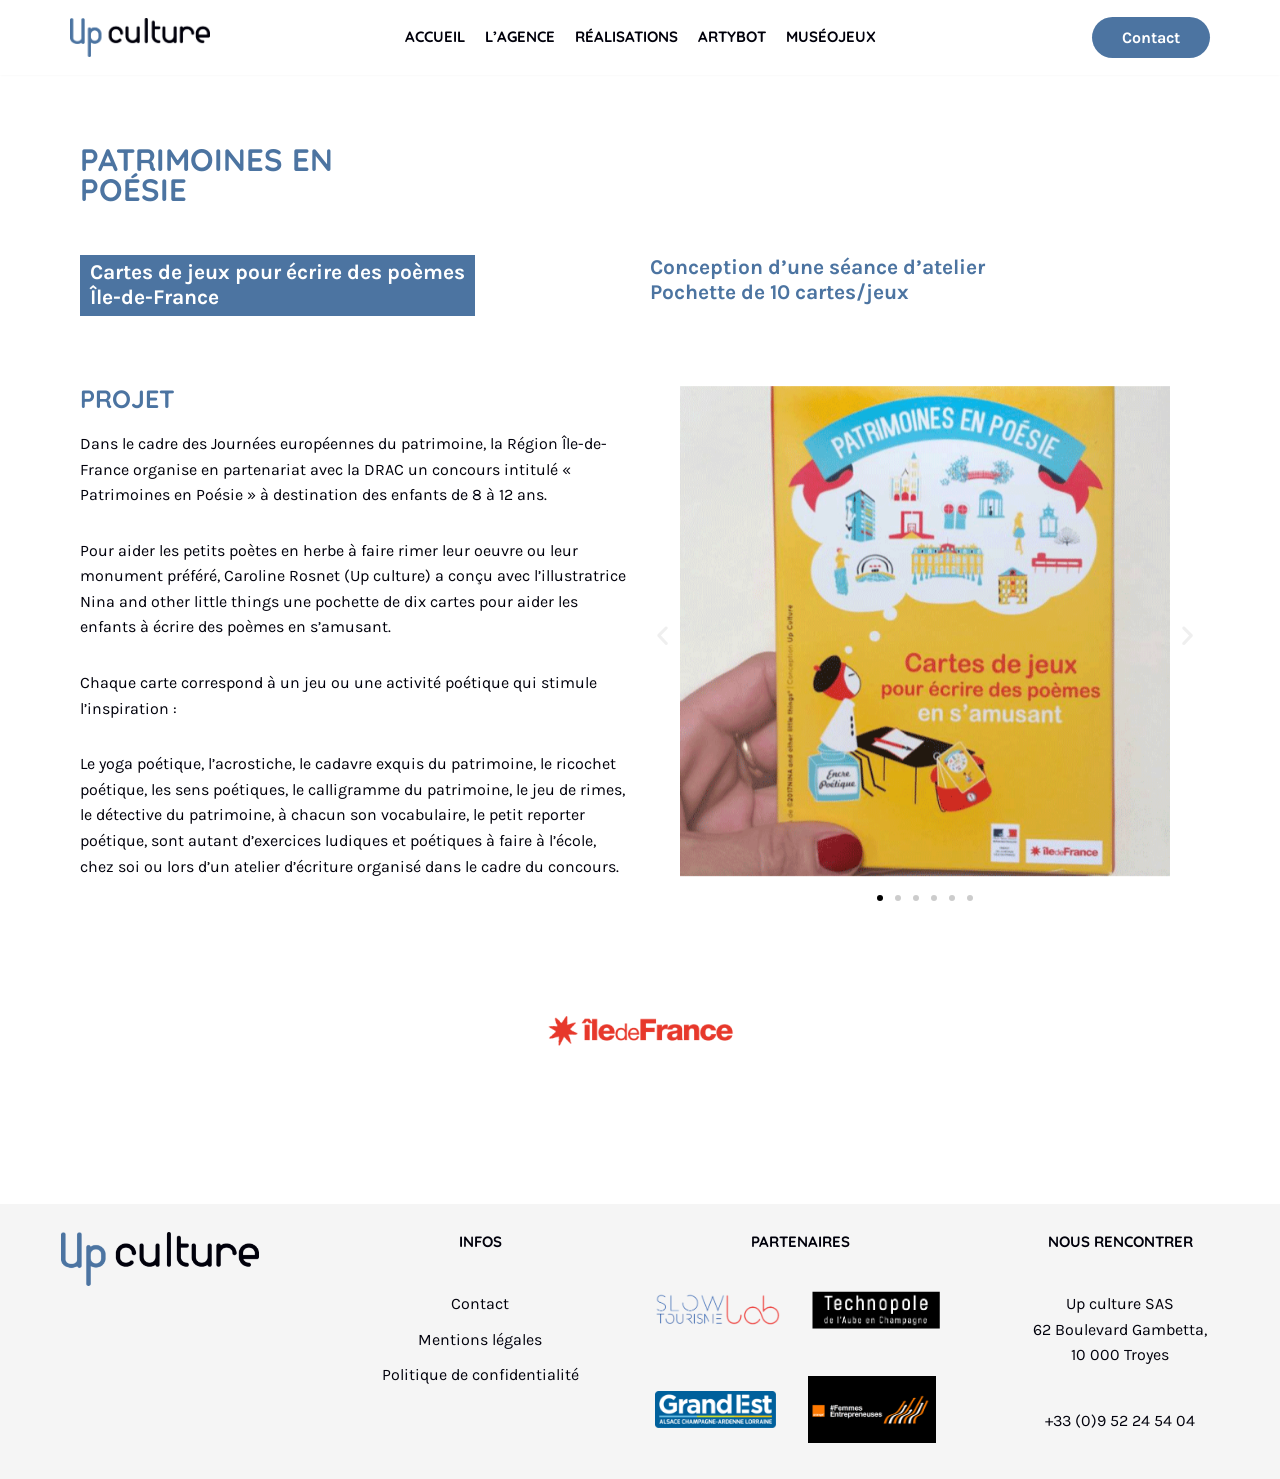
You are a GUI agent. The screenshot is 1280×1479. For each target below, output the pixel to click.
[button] (662, 634)
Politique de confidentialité (480, 1374)
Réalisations (626, 36)
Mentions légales (480, 1339)
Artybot (732, 36)
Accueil (435, 36)
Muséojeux (831, 36)
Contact (1151, 37)
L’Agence (520, 36)
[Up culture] (140, 37)
